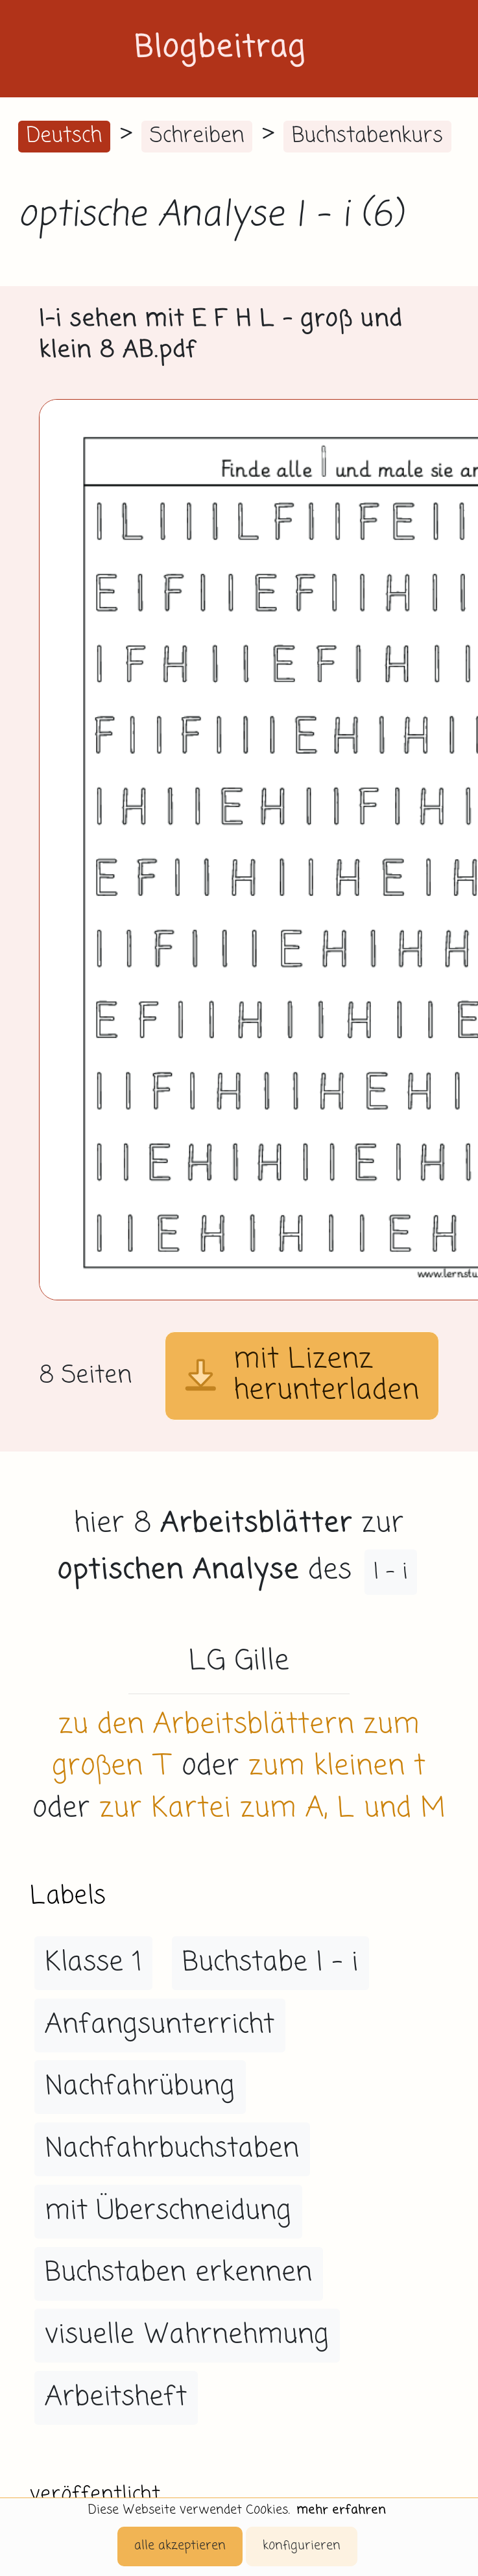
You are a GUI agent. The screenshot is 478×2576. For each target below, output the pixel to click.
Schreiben (197, 136)
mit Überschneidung (168, 2211)
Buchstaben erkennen (178, 2273)
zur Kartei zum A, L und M (272, 1809)
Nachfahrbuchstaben (172, 2149)
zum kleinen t (336, 1767)
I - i (391, 1572)
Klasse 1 (93, 1962)
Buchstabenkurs (367, 136)
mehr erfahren (341, 2510)
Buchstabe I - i (270, 1962)
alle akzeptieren (180, 2546)
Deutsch (64, 136)
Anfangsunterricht (159, 2025)
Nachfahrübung (140, 2086)
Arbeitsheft (116, 2397)
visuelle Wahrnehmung (187, 2335)
